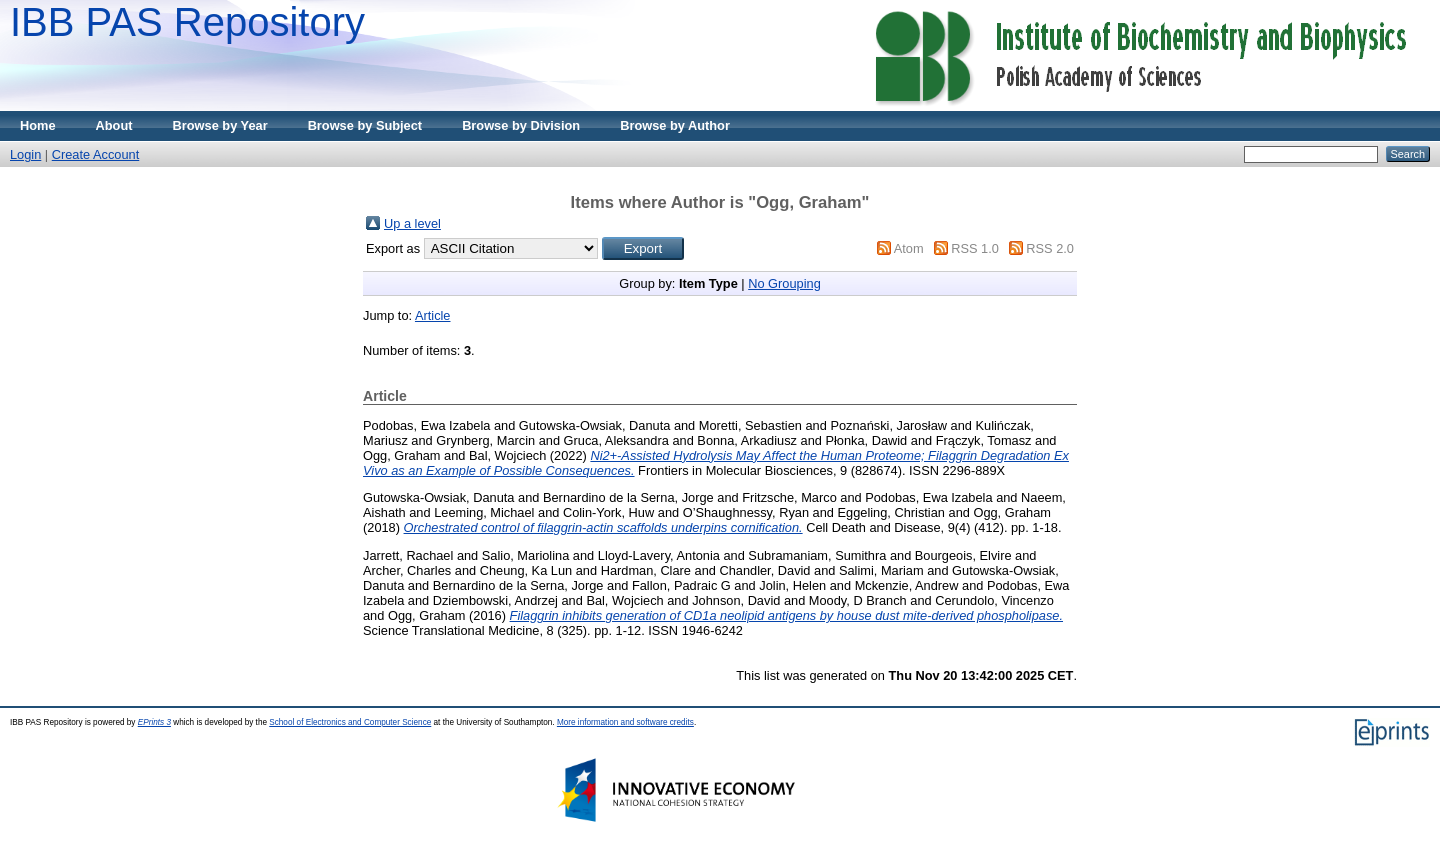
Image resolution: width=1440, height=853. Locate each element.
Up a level (412, 223)
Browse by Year (220, 125)
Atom (909, 248)
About (114, 125)
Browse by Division (521, 125)
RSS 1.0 (975, 248)
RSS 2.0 (1050, 248)
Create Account (96, 154)
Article (433, 315)
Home (38, 125)
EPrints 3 (154, 722)
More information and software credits (625, 722)
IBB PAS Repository (187, 22)
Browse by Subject (365, 125)
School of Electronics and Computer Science (350, 722)
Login (25, 154)
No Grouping (784, 283)
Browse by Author (675, 125)
